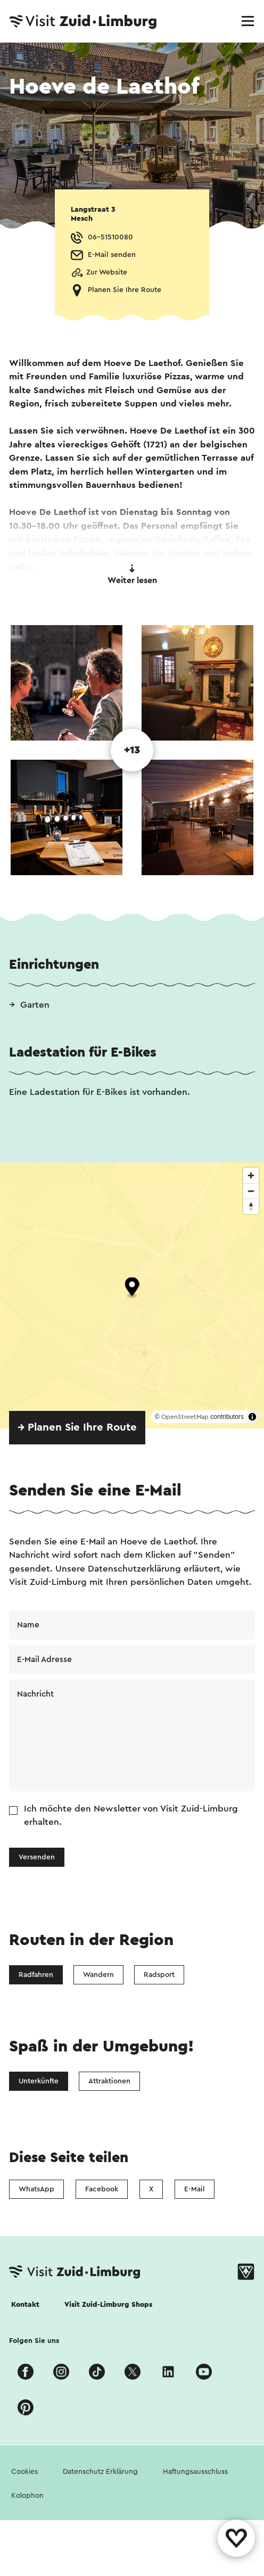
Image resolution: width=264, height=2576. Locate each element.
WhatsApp (36, 2189)
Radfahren (36, 1975)
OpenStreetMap (185, 1417)
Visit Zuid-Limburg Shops (108, 2304)
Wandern (98, 1975)
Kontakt (25, 2304)
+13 (132, 750)
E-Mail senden (112, 255)
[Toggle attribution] (252, 1416)
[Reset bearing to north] (251, 1206)
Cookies (24, 2471)
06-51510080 (110, 237)
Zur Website (106, 272)
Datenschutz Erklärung (100, 2471)
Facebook (101, 2189)
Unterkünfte (39, 2081)
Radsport (159, 1975)
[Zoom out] (251, 1191)
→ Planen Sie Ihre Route (77, 1427)
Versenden (37, 1857)
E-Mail (194, 2189)
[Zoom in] (251, 1175)
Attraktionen (109, 2081)
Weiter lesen (132, 574)
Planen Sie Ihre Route (124, 290)
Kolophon (27, 2495)
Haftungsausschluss (195, 2471)
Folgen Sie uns (34, 2341)
